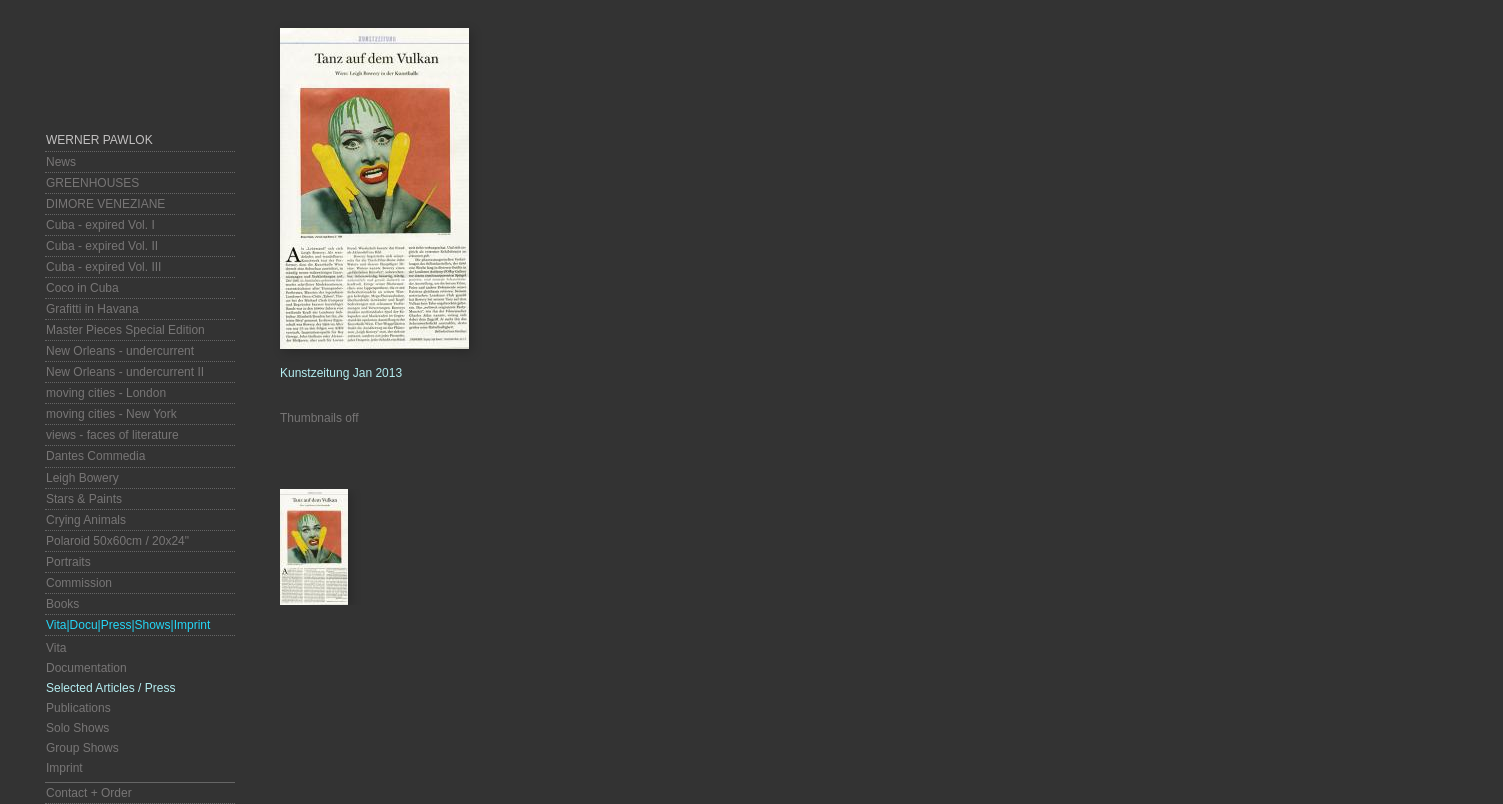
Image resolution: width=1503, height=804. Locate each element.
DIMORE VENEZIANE (105, 204)
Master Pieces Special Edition (125, 330)
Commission (79, 583)
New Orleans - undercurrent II (125, 372)
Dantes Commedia (95, 456)
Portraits (68, 562)
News (61, 162)
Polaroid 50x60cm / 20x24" (117, 541)
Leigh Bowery (82, 478)
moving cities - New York (111, 414)
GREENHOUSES (92, 183)
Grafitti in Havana (92, 309)
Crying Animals (86, 520)
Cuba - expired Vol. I (100, 225)
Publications (78, 708)
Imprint (64, 768)
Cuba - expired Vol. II (102, 246)
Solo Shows (77, 728)
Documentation (86, 668)
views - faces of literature (112, 435)
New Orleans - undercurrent (120, 351)
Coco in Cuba (82, 288)
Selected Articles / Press (110, 688)
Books (62, 604)
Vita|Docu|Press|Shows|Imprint (128, 625)
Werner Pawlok (99, 140)
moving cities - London (106, 393)
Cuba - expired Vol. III (103, 267)
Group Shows (82, 748)
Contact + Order (89, 793)
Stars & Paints (84, 499)
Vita (56, 648)
